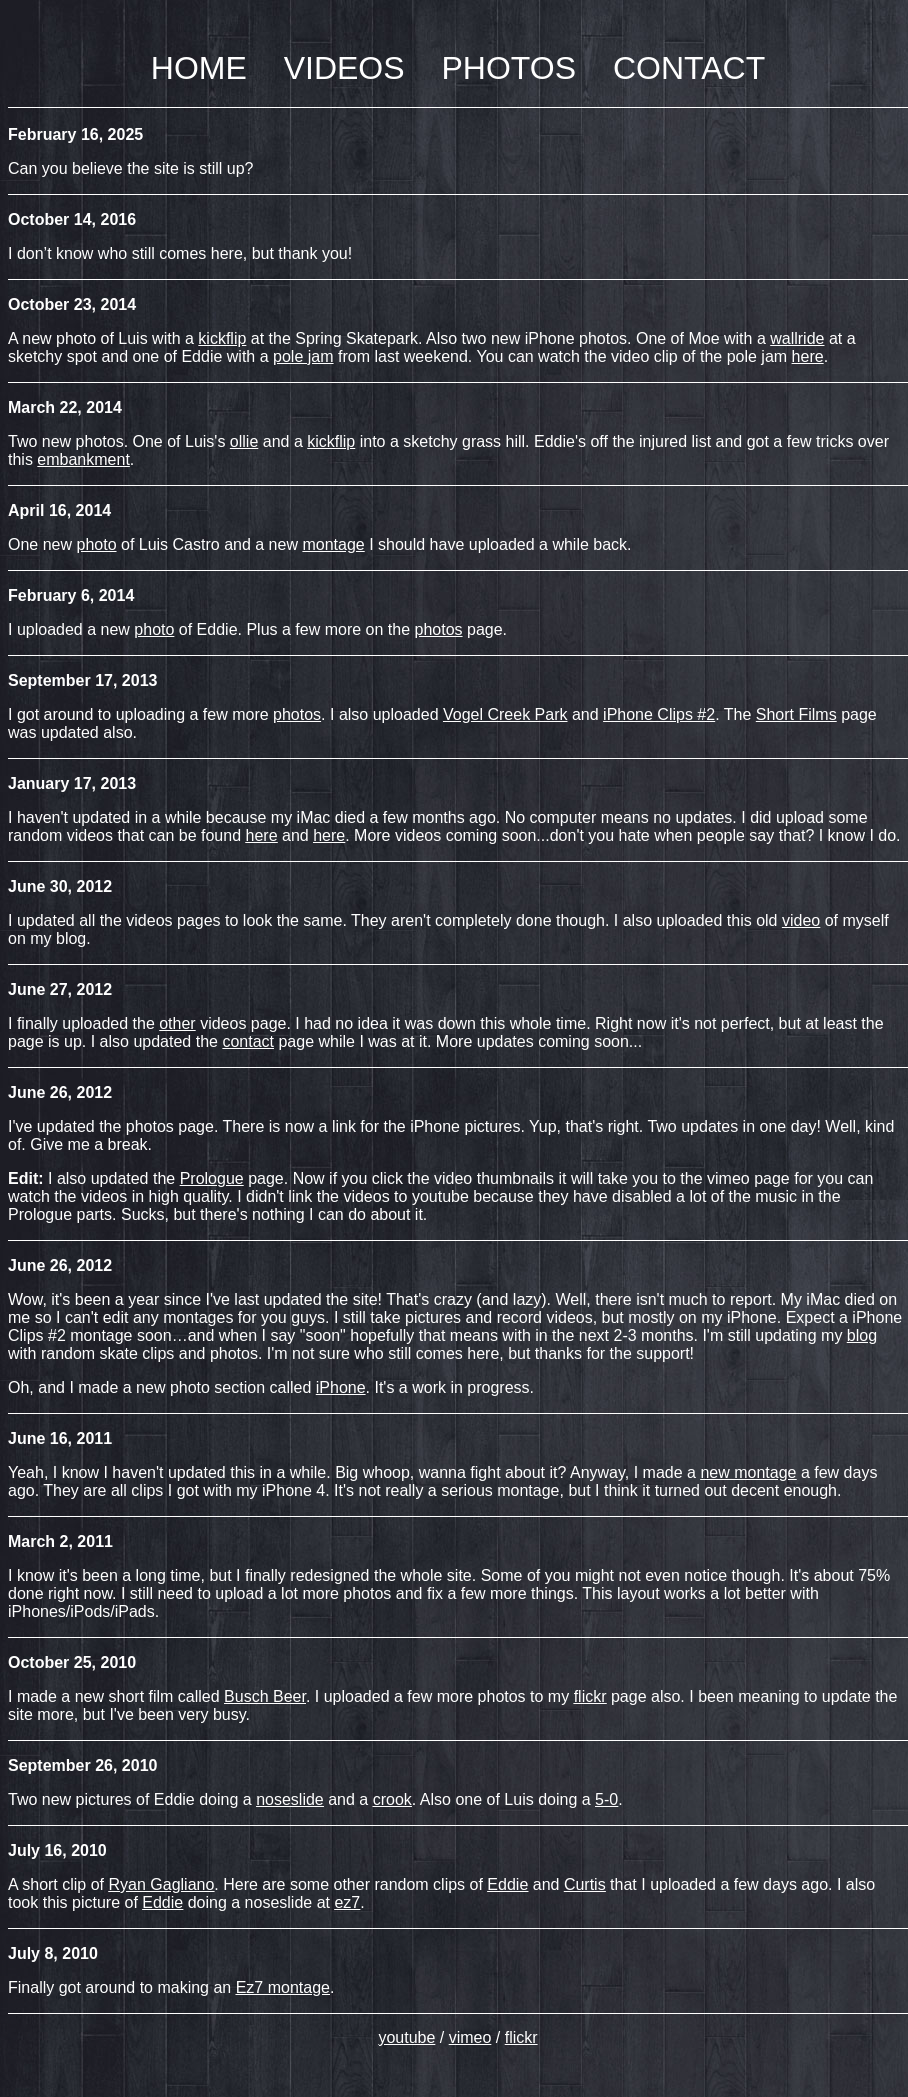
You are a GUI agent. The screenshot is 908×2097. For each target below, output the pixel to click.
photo (96, 544)
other (177, 1023)
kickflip (222, 338)
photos (439, 629)
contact (248, 1041)
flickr (521, 2037)
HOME (199, 68)
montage (333, 544)
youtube (406, 2037)
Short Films (796, 714)
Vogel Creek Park (505, 714)
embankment (83, 459)
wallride (797, 338)
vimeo (470, 2037)
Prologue (212, 1178)
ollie (244, 441)
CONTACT (689, 68)
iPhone (341, 1387)
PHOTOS (508, 68)
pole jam (303, 356)
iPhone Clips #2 (659, 714)
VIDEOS (344, 68)
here (808, 356)
